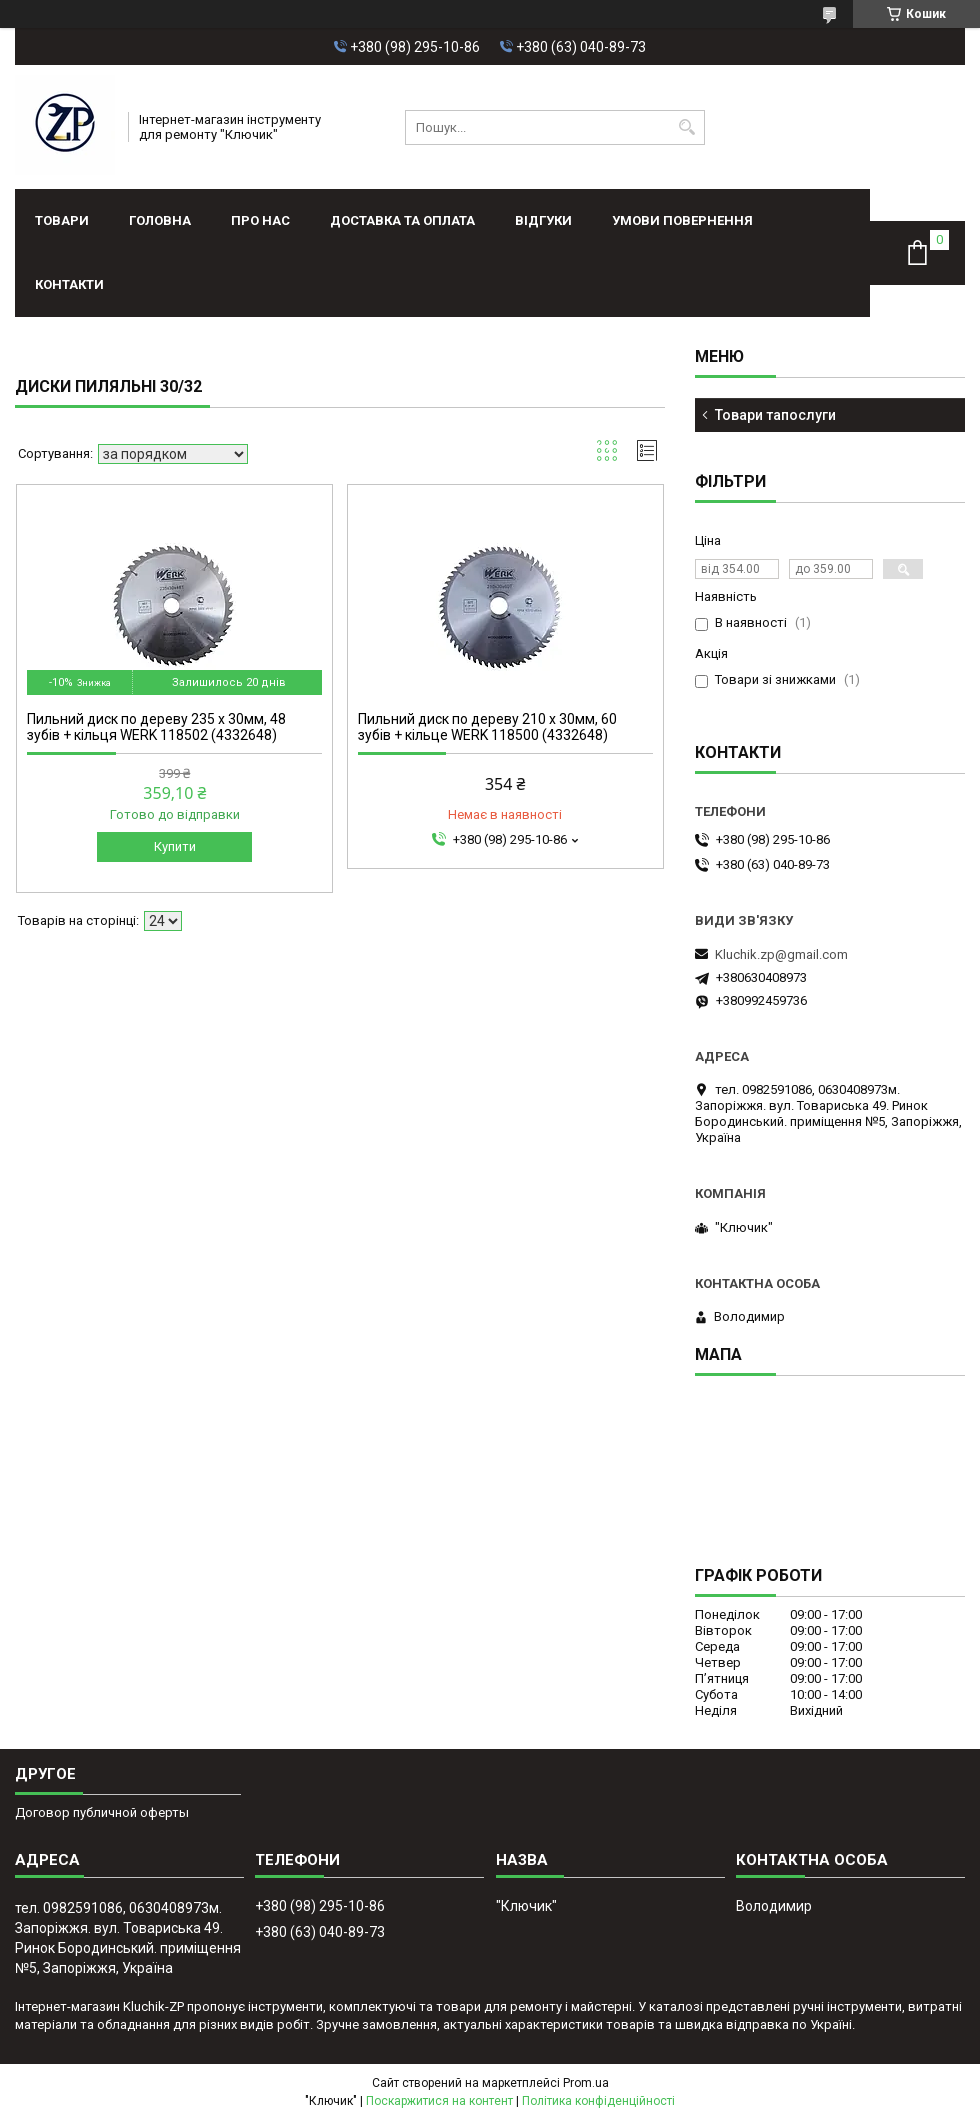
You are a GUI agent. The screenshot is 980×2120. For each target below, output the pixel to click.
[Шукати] (687, 127)
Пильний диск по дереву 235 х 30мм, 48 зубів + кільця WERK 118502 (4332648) (156, 727)
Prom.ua (586, 2083)
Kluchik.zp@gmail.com (781, 954)
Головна (160, 220)
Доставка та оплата (402, 220)
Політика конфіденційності (598, 2101)
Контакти (69, 284)
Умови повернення (682, 220)
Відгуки (543, 220)
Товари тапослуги (775, 415)
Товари (62, 220)
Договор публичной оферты (102, 1812)
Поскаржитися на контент (439, 2101)
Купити (175, 846)
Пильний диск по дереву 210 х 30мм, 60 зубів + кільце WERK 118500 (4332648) (487, 727)
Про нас (260, 220)
